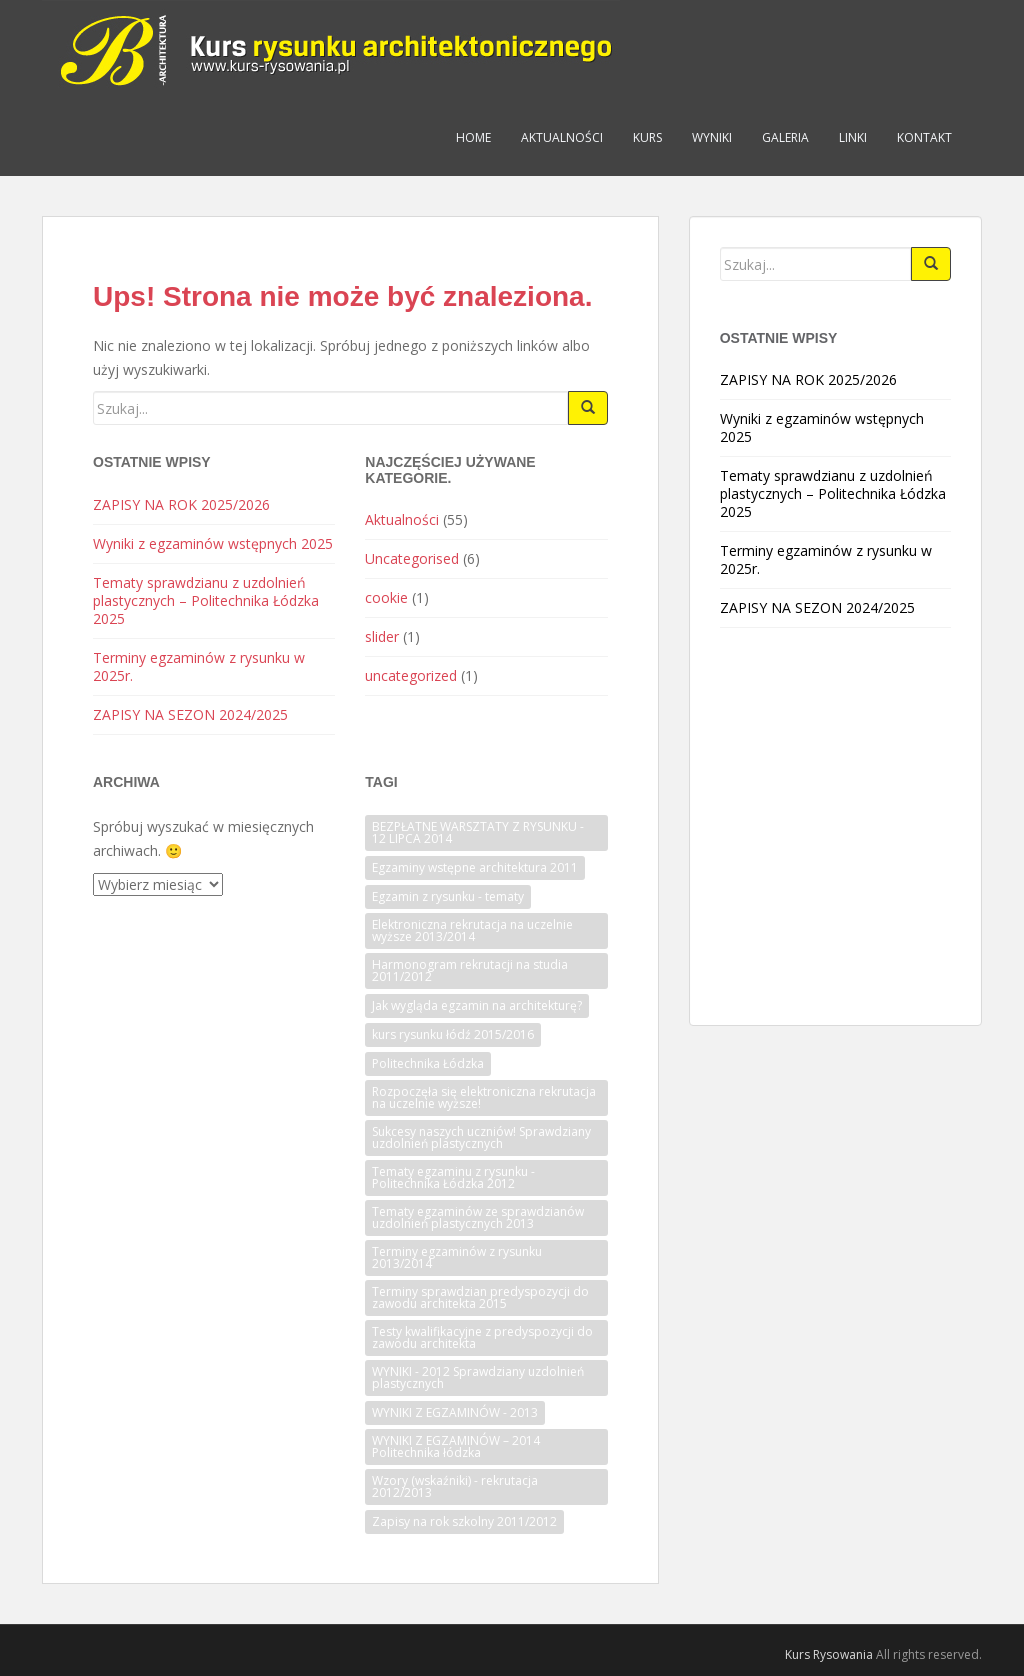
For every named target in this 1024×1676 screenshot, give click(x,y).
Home (473, 137)
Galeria (785, 137)
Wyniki (712, 137)
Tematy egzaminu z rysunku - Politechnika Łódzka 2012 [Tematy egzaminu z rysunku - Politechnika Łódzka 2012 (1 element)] (453, 1177)
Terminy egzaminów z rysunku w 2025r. (199, 666)
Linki (853, 137)
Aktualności (562, 137)
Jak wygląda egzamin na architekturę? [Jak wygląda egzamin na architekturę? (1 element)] (477, 1005)
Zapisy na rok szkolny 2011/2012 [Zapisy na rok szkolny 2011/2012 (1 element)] (464, 1521)
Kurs (647, 137)
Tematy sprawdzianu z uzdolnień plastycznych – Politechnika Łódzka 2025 (206, 600)
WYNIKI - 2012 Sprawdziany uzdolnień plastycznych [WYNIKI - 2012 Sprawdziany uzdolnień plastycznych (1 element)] (478, 1377)
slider (382, 636)
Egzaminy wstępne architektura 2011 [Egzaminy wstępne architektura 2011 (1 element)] (475, 867)
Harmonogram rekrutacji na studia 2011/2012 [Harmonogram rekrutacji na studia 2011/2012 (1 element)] (470, 970)
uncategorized (411, 675)
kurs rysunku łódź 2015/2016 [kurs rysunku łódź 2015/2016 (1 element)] (453, 1034)
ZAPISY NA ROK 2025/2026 (181, 504)
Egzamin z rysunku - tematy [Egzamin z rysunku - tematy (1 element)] (448, 896)
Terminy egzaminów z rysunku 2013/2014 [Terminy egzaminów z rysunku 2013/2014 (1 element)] (457, 1257)
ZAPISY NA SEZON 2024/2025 (190, 714)
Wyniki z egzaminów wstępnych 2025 (213, 543)
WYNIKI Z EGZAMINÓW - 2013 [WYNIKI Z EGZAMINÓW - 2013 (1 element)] (455, 1412)
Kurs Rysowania (829, 1654)
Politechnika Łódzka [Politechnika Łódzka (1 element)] (428, 1063)
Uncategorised (412, 558)
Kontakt (924, 137)
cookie (386, 597)
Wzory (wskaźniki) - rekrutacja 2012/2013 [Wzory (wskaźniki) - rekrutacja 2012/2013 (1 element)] (455, 1486)
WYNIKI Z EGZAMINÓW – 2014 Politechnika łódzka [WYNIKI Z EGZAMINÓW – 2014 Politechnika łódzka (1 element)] (456, 1446)
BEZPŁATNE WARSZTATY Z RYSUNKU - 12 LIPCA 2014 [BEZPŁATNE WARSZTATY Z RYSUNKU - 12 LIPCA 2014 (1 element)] (478, 832)
